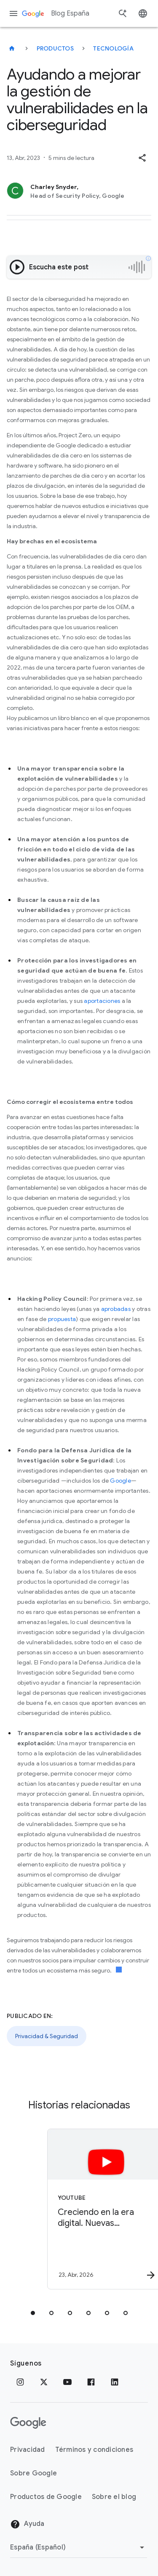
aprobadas (116, 1309)
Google (120, 1480)
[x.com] (44, 2382)
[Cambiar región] (78, 2547)
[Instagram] (20, 2382)
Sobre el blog (114, 2497)
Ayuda (27, 2524)
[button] (142, 158)
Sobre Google (33, 2473)
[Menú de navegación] (13, 13)
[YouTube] (67, 2382)
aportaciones (102, 1001)
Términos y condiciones (94, 2450)
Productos (55, 48)
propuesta (62, 1319)
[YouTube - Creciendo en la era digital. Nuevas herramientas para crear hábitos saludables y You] (94, 2209)
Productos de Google (46, 2497)
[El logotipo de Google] (28, 2423)
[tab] (33, 2313)
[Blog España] (12, 48)
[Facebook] (91, 2382)
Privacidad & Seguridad (46, 2036)
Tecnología (113, 48)
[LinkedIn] (114, 2382)
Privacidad (27, 2450)
